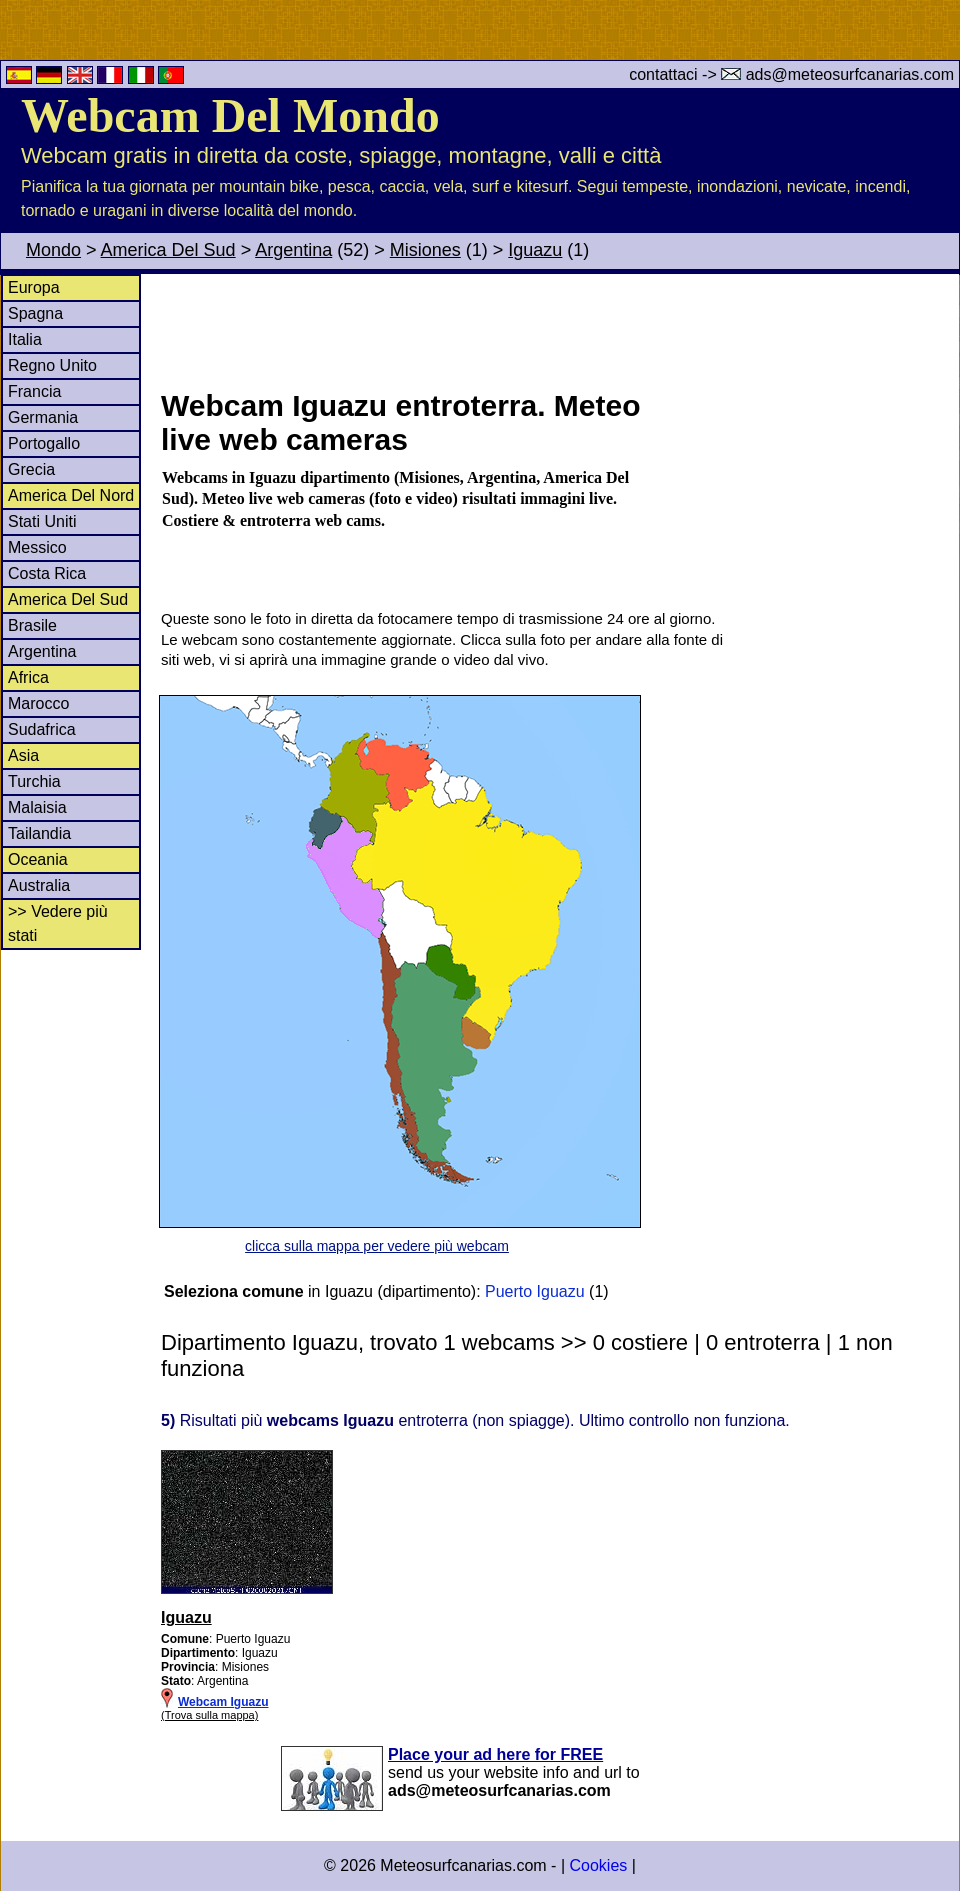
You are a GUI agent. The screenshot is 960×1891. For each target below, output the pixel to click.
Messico (37, 547)
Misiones (425, 250)
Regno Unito (52, 365)
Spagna (35, 313)
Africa (28, 677)
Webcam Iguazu (223, 1702)
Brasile (32, 625)
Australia (39, 885)
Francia (34, 391)
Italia (25, 339)
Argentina (293, 250)
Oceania (38, 859)
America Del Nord (71, 495)
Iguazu (535, 250)
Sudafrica (42, 729)
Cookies (598, 1865)
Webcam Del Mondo (230, 115)
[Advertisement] (559, 329)
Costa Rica (47, 573)
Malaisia (37, 807)
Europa (34, 287)
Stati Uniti (42, 521)
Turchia (34, 781)
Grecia (31, 469)
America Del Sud (168, 250)
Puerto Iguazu (535, 1291)
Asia (23, 755)
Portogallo (44, 443)
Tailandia (39, 833)
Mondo (53, 250)
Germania (43, 417)
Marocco (38, 703)
